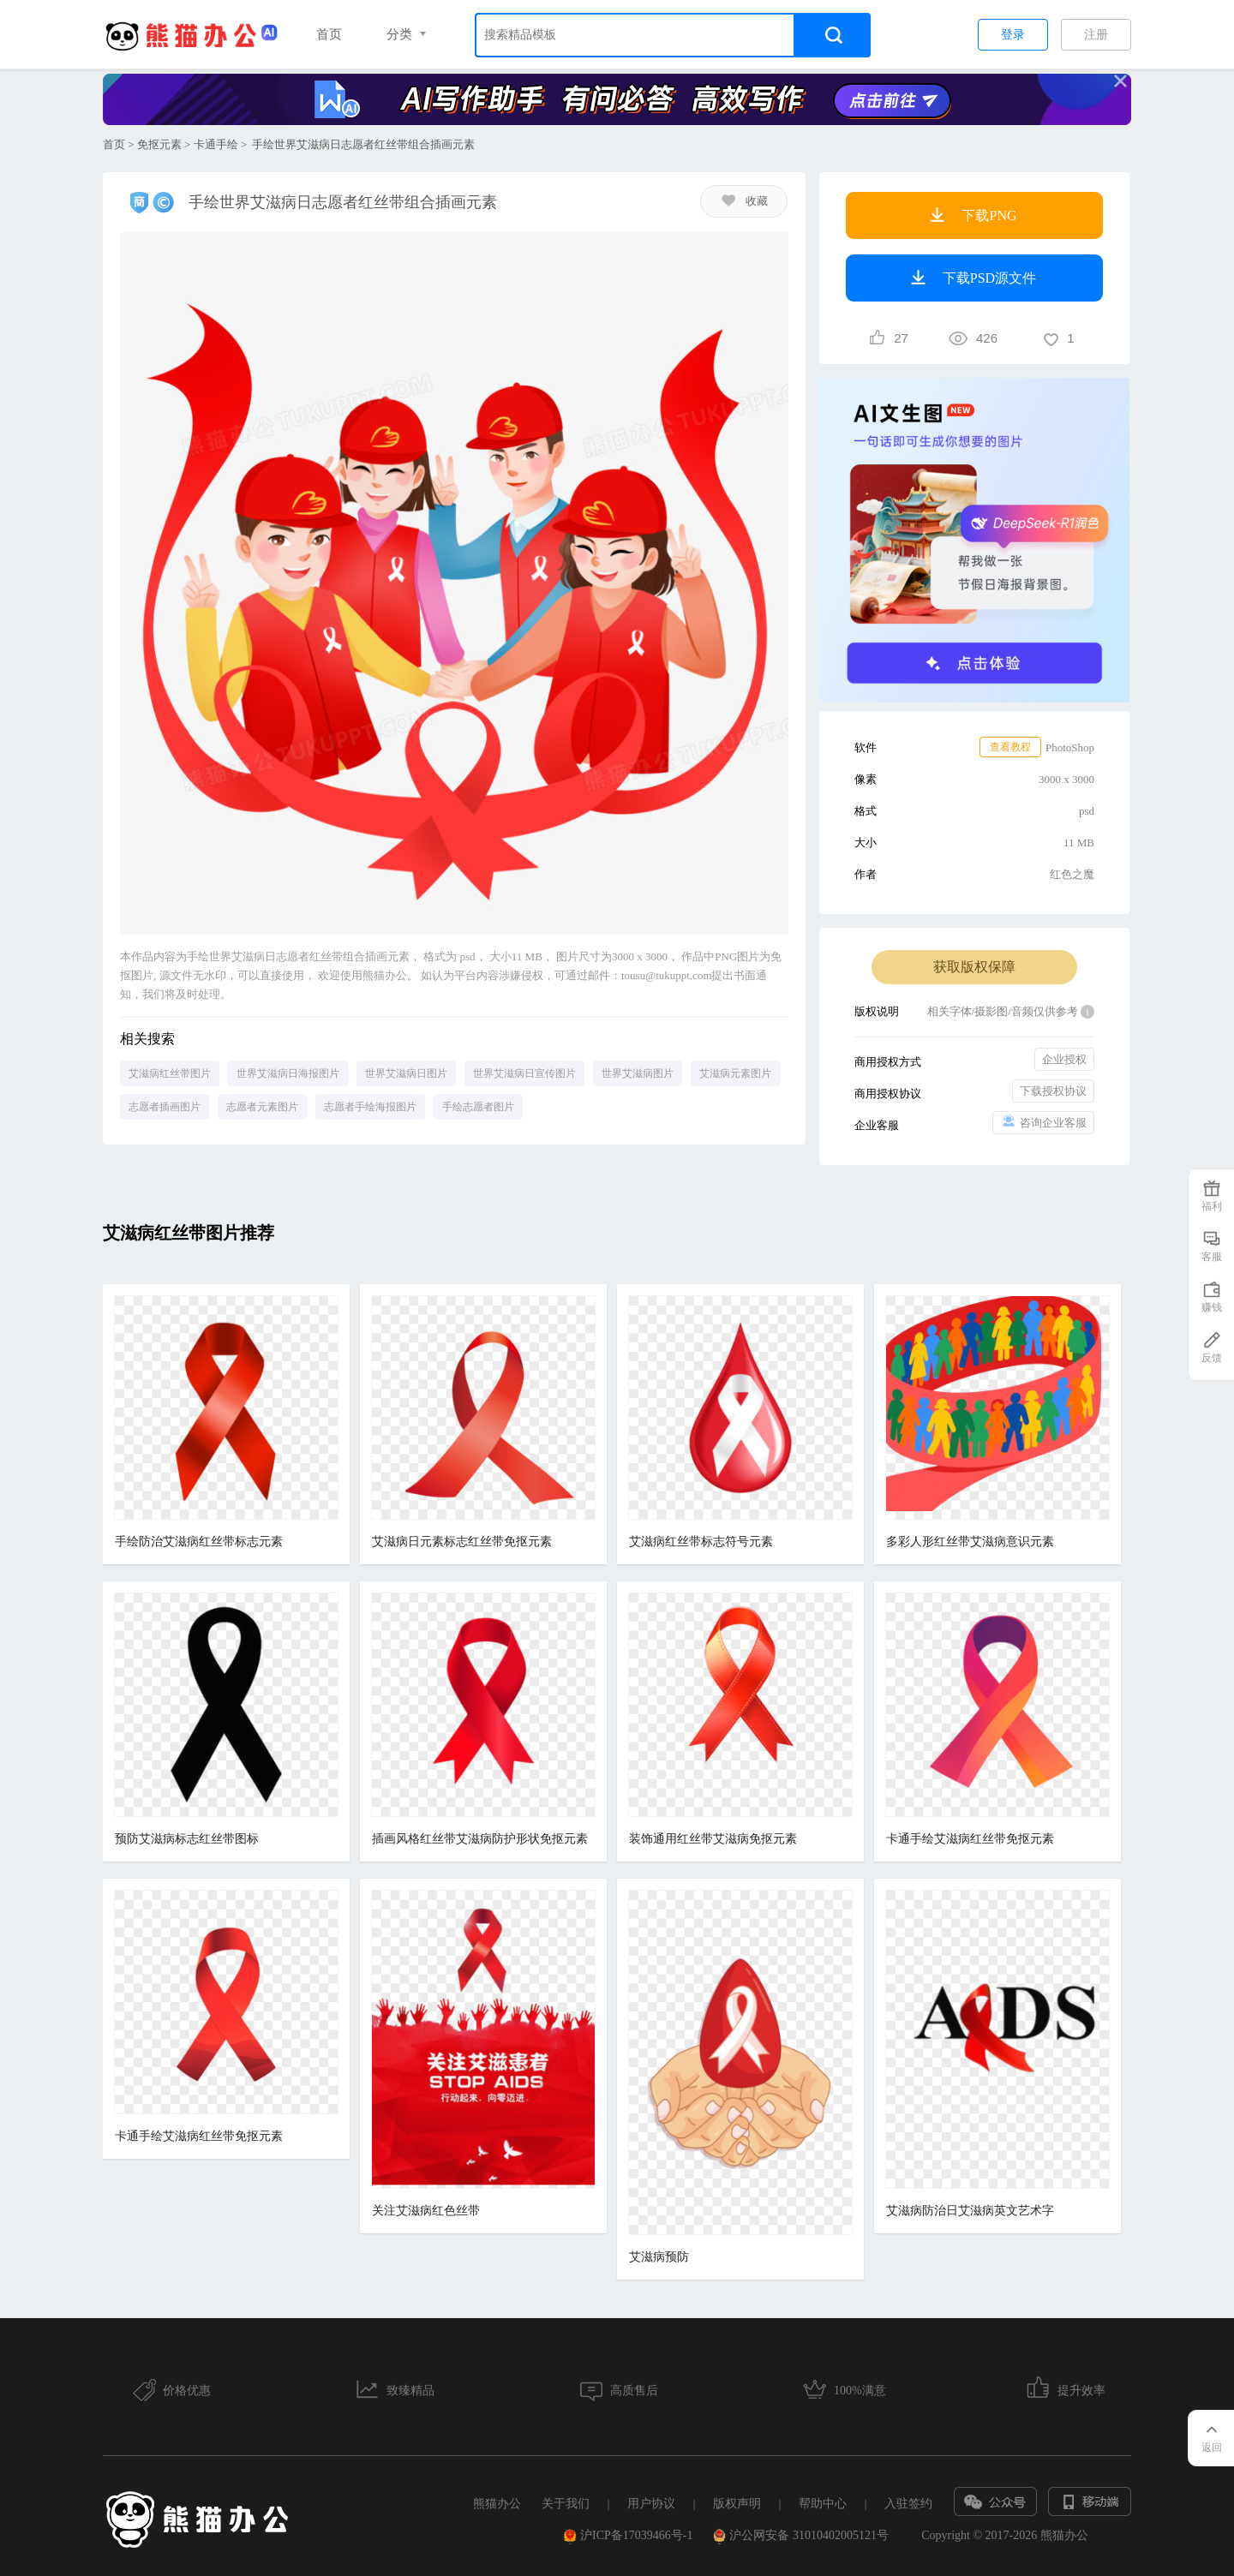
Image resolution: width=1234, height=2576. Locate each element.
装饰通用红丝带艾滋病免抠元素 (713, 1838)
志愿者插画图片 (165, 1107)
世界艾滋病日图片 (406, 1073)
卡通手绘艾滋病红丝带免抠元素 (970, 1838)
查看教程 (1010, 747)
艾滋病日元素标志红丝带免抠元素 (462, 1541)
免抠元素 (159, 144)
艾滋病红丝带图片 (170, 1073)
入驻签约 (908, 2503)
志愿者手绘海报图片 (370, 1107)
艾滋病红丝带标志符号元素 (701, 1541)
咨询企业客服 (1043, 1122)
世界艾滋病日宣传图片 (524, 1073)
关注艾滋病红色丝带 (426, 2210)
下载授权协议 (1053, 1091)
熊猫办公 (497, 2503)
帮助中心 (823, 2503)
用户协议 (651, 2503)
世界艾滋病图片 (638, 1073)
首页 (329, 34)
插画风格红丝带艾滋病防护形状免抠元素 (480, 1838)
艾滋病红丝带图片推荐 (188, 1232)
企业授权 (1064, 1059)
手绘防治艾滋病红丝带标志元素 (199, 1541)
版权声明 (737, 2503)
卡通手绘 (216, 144)
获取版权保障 (974, 966)
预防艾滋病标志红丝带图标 (187, 1838)
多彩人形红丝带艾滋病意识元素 (970, 1541)
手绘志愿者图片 (478, 1107)
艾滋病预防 (659, 2256)
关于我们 (566, 2503)
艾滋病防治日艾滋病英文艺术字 (970, 2210)
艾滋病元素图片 (735, 1073)
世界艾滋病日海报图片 (288, 1073)
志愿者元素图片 (262, 1107)
